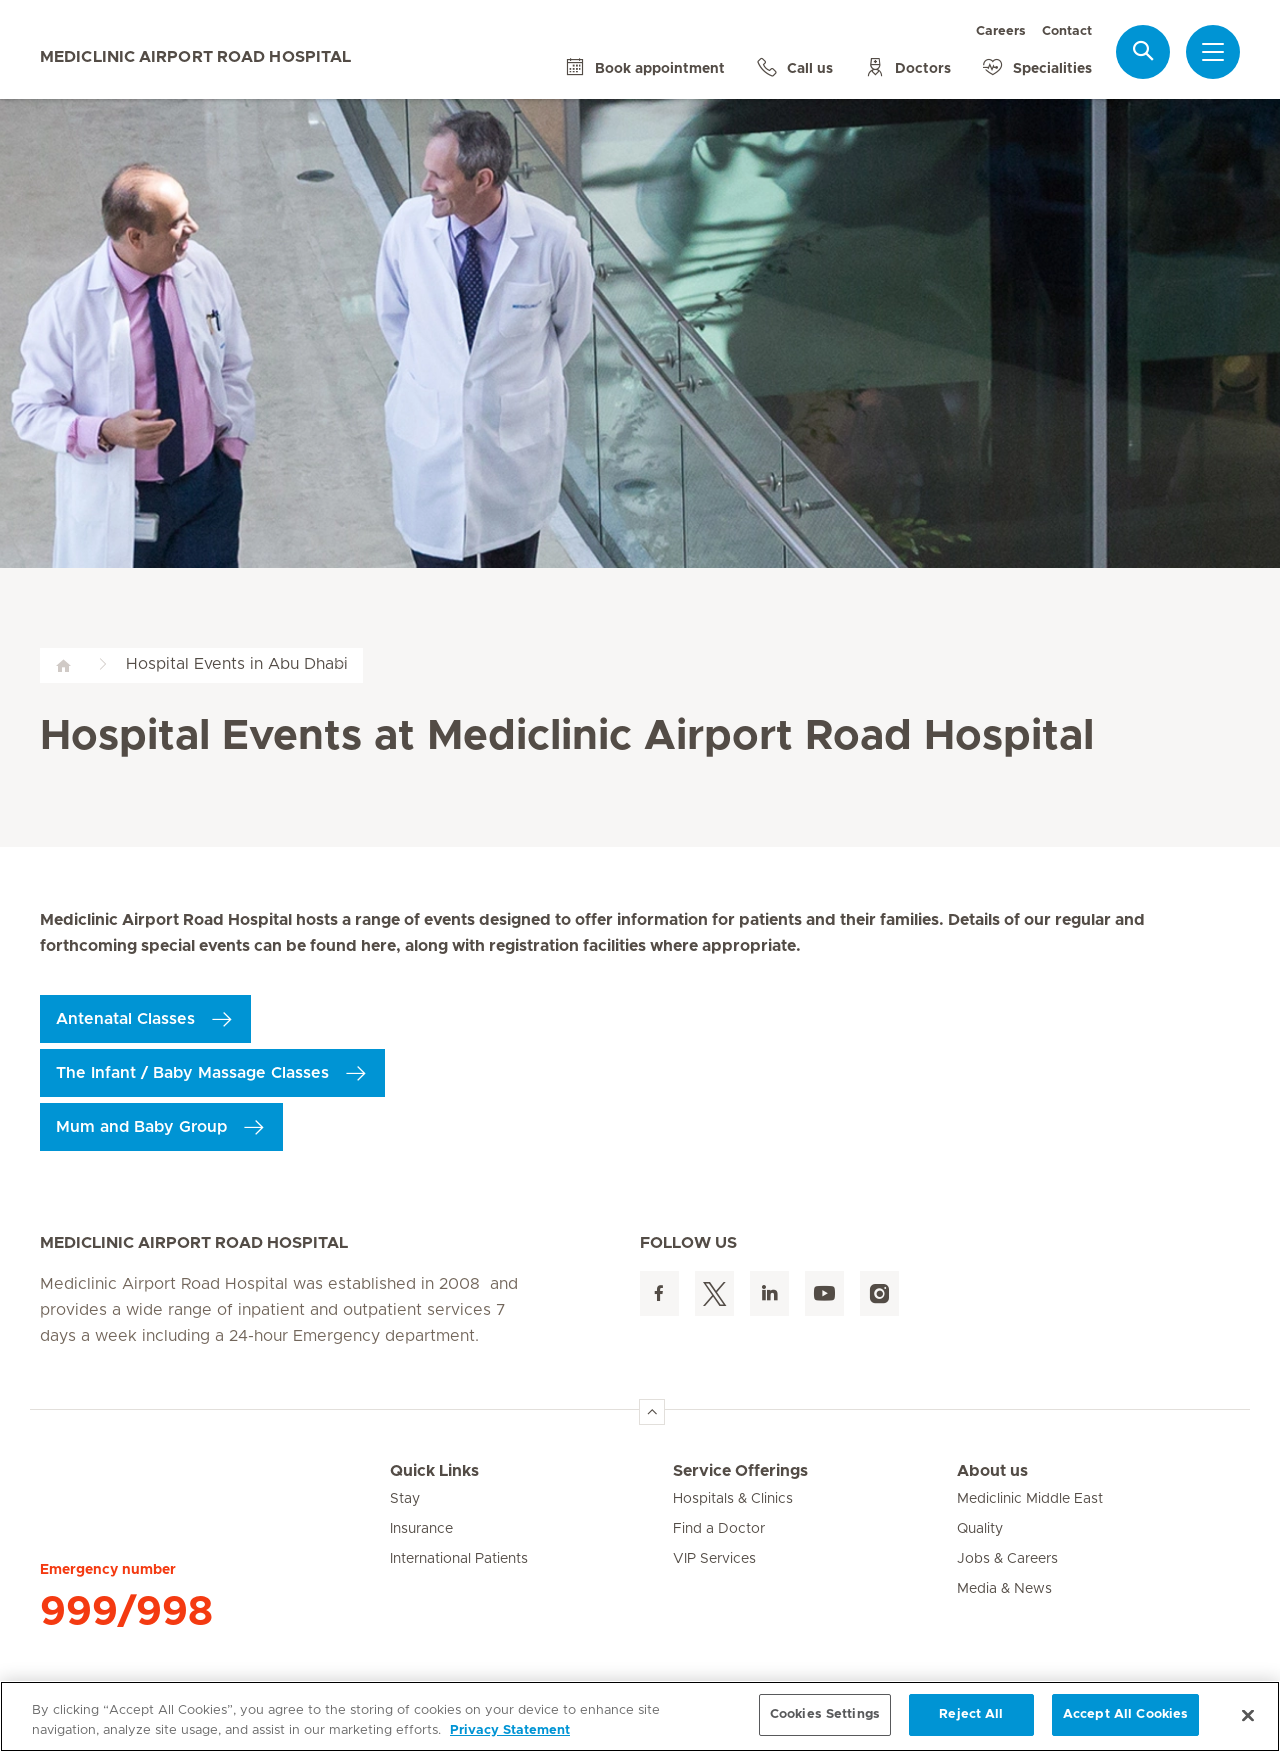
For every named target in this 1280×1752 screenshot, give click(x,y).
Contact (1067, 31)
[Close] (1248, 1715)
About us (992, 1471)
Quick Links (434, 1471)
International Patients (459, 1559)
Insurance (421, 1529)
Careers (1001, 31)
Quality (980, 1529)
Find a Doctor (719, 1529)
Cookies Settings (825, 1714)
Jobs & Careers (1007, 1559)
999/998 (126, 1612)
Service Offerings (740, 1471)
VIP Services (714, 1559)
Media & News (1004, 1589)
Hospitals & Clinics (733, 1499)
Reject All (971, 1714)
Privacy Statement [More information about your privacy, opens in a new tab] (510, 1730)
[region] (640, 1716)
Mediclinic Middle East (1030, 1499)
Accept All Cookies (1125, 1714)
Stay (405, 1499)
